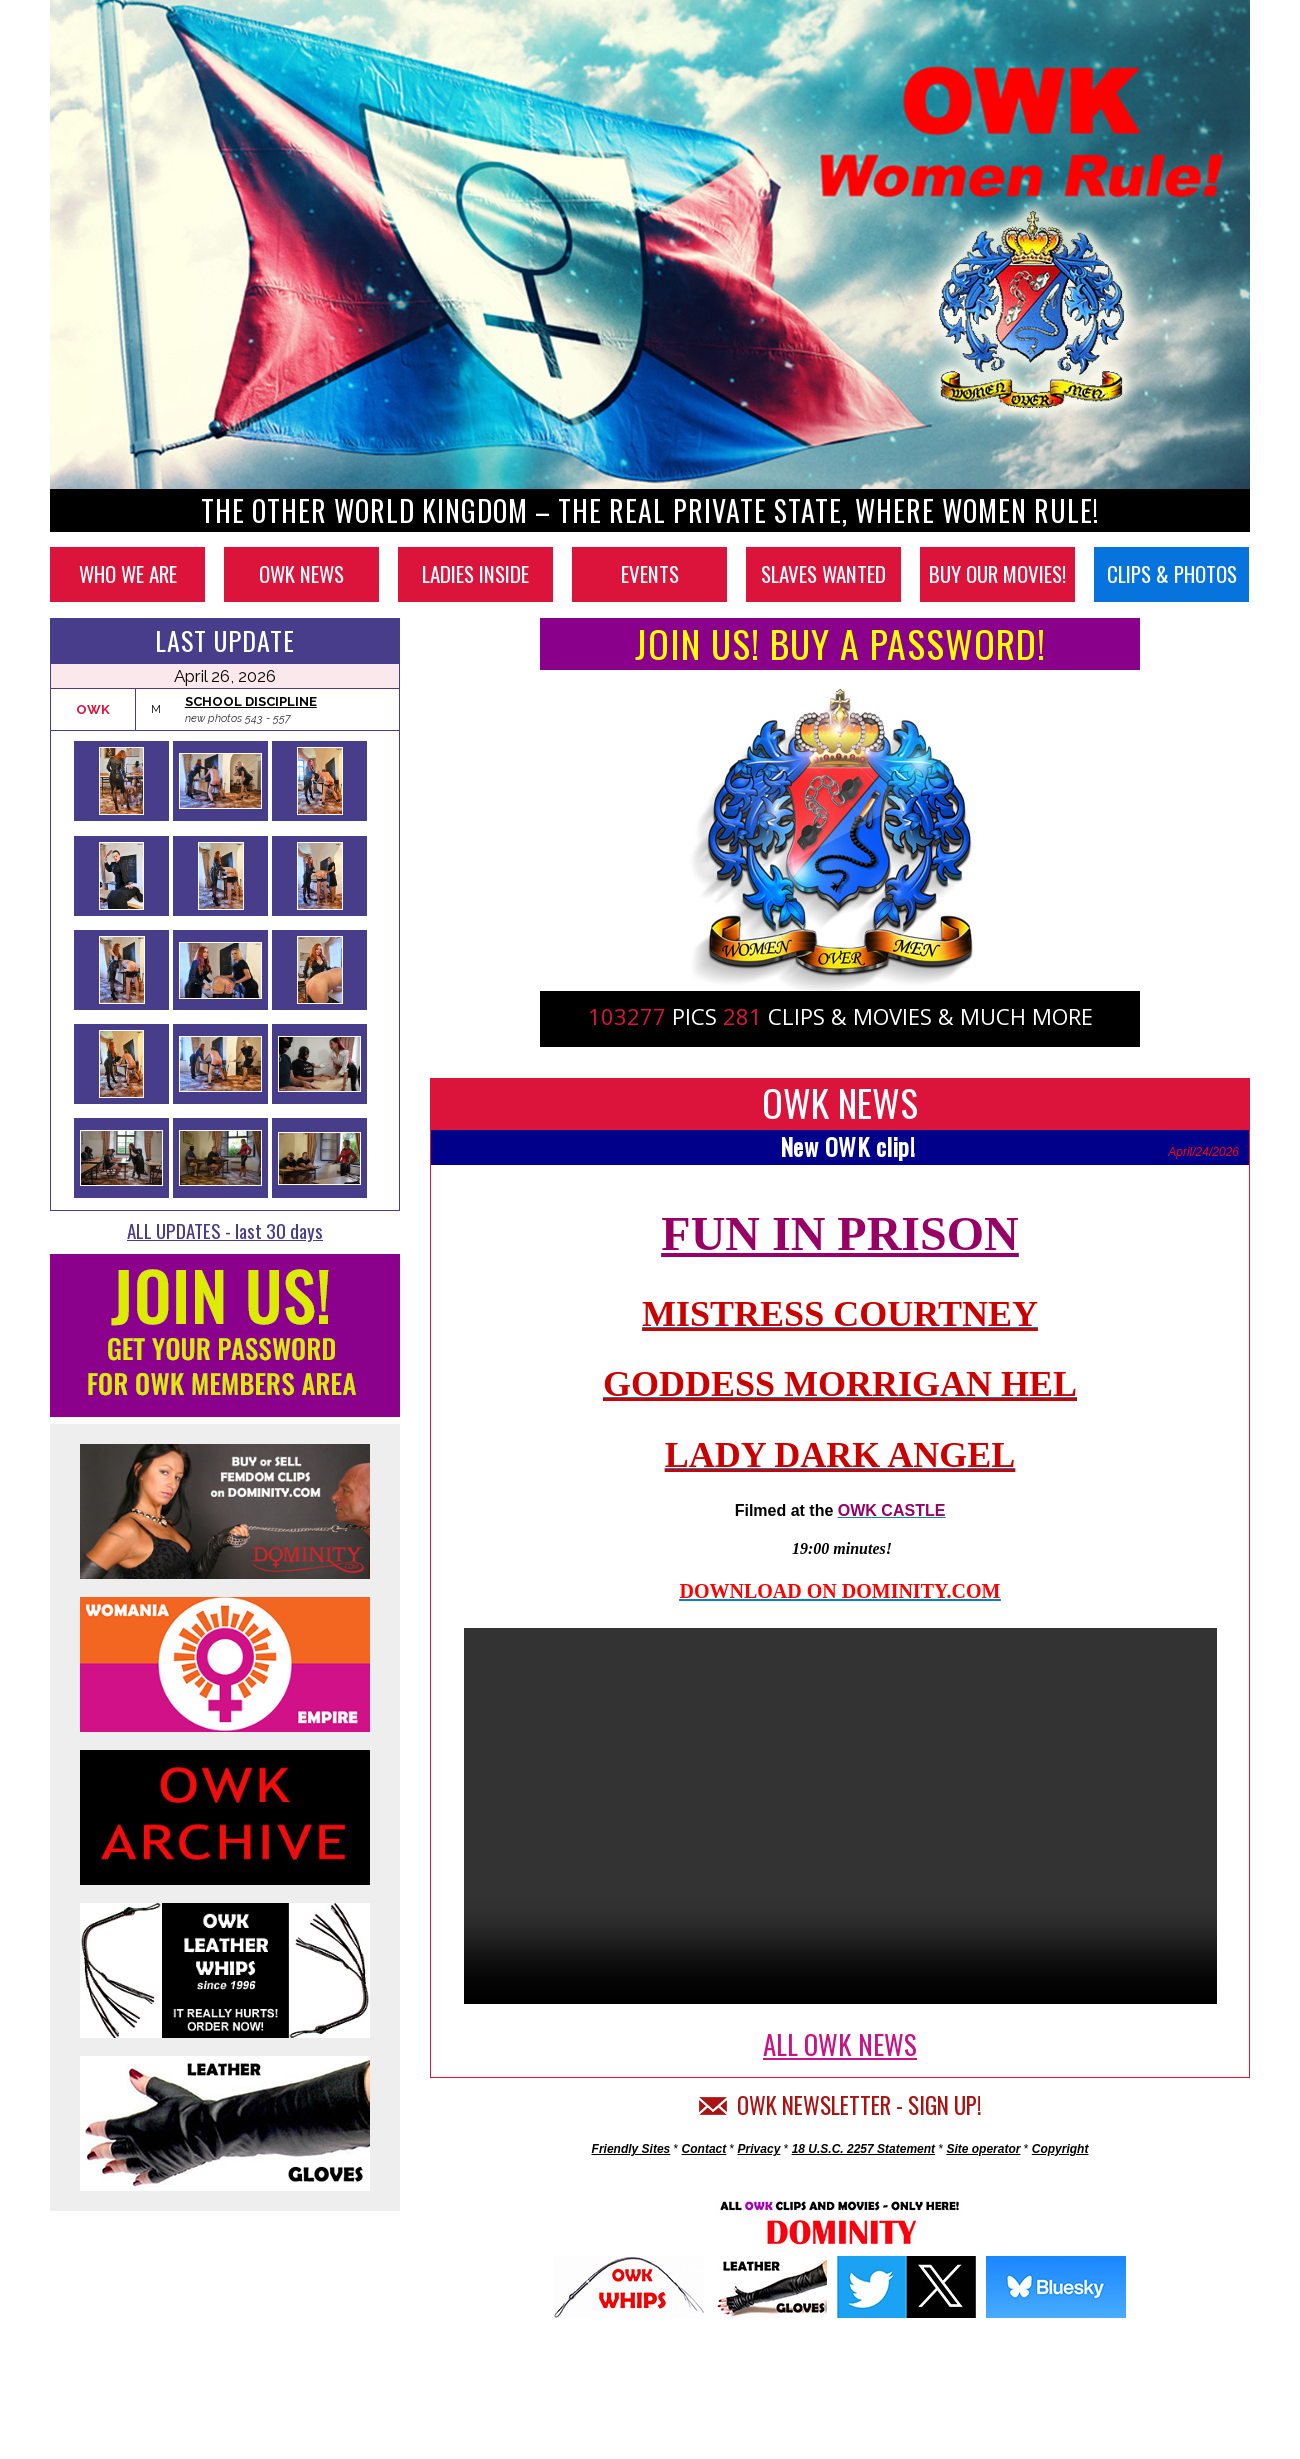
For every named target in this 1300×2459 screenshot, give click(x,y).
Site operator (983, 2149)
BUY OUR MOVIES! (997, 573)
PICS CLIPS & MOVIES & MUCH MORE (840, 1016)
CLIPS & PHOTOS (1172, 573)
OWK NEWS (301, 573)
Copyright (1060, 2149)
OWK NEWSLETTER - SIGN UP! (840, 2105)
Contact (704, 2149)
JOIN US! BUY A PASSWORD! (840, 643)
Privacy (759, 2149)
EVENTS (650, 573)
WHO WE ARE (128, 573)
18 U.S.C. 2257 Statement (863, 2149)
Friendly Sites (631, 2149)
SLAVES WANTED (823, 573)
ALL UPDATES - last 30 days (225, 1230)
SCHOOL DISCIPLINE (251, 701)
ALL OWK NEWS (840, 2044)
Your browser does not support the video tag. (840, 1816)
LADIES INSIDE (475, 573)
